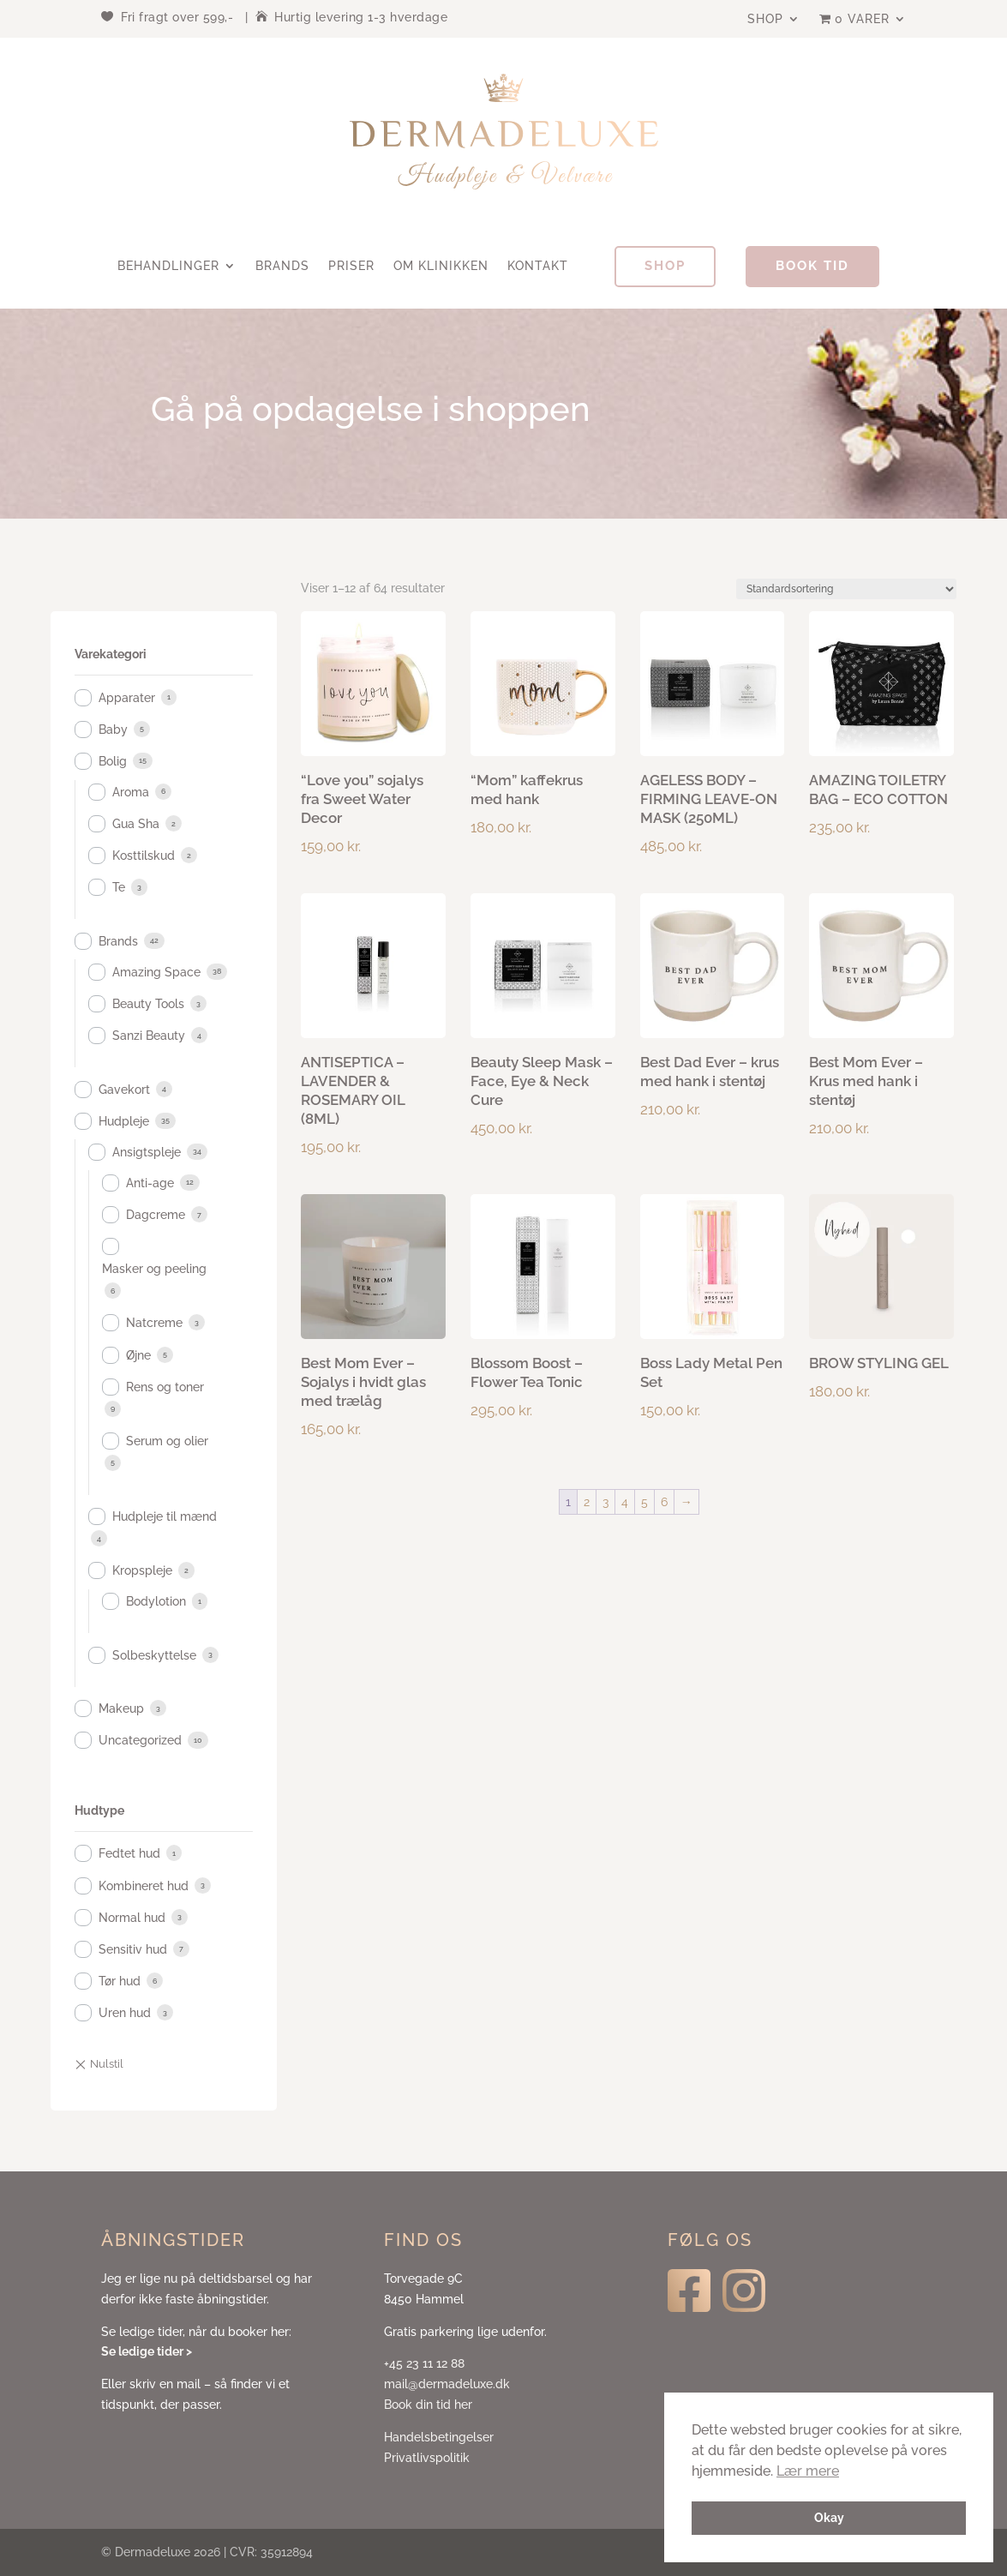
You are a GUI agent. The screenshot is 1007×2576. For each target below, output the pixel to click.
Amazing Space (156, 972)
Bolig (113, 761)
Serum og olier (167, 1441)
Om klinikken (441, 266)
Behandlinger (168, 266)
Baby (113, 729)
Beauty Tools (148, 1004)
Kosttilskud (143, 855)
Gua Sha (135, 824)
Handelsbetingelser (439, 2437)
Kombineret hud (144, 1886)
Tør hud (120, 1981)
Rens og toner (165, 1387)
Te (118, 887)
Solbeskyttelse (154, 1655)
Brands (282, 266)
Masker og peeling (154, 1269)
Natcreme (154, 1323)
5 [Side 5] (644, 1502)
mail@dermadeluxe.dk (447, 2384)
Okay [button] (829, 2517)
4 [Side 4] (624, 1502)
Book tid (812, 265)
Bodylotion (156, 1601)
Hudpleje (124, 1121)
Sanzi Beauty (148, 1035)
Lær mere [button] (807, 2471)
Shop (765, 19)
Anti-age (150, 1183)
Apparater (127, 698)
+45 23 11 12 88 (424, 2363)
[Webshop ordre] (846, 589)
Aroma (130, 792)
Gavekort (124, 1089)
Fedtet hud (129, 1853)
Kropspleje (142, 1570)
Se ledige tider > (146, 2351)
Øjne (138, 1355)
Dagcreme (155, 1215)
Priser (351, 266)
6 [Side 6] (664, 1502)
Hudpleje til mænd (164, 1516)
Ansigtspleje (146, 1152)
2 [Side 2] (587, 1502)
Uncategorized (140, 1740)
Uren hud (125, 2013)
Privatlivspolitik (427, 2458)
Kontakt (537, 266)
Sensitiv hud (133, 1949)
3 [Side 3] (605, 1502)
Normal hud (132, 1917)
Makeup (121, 1708)
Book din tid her (428, 2404)
